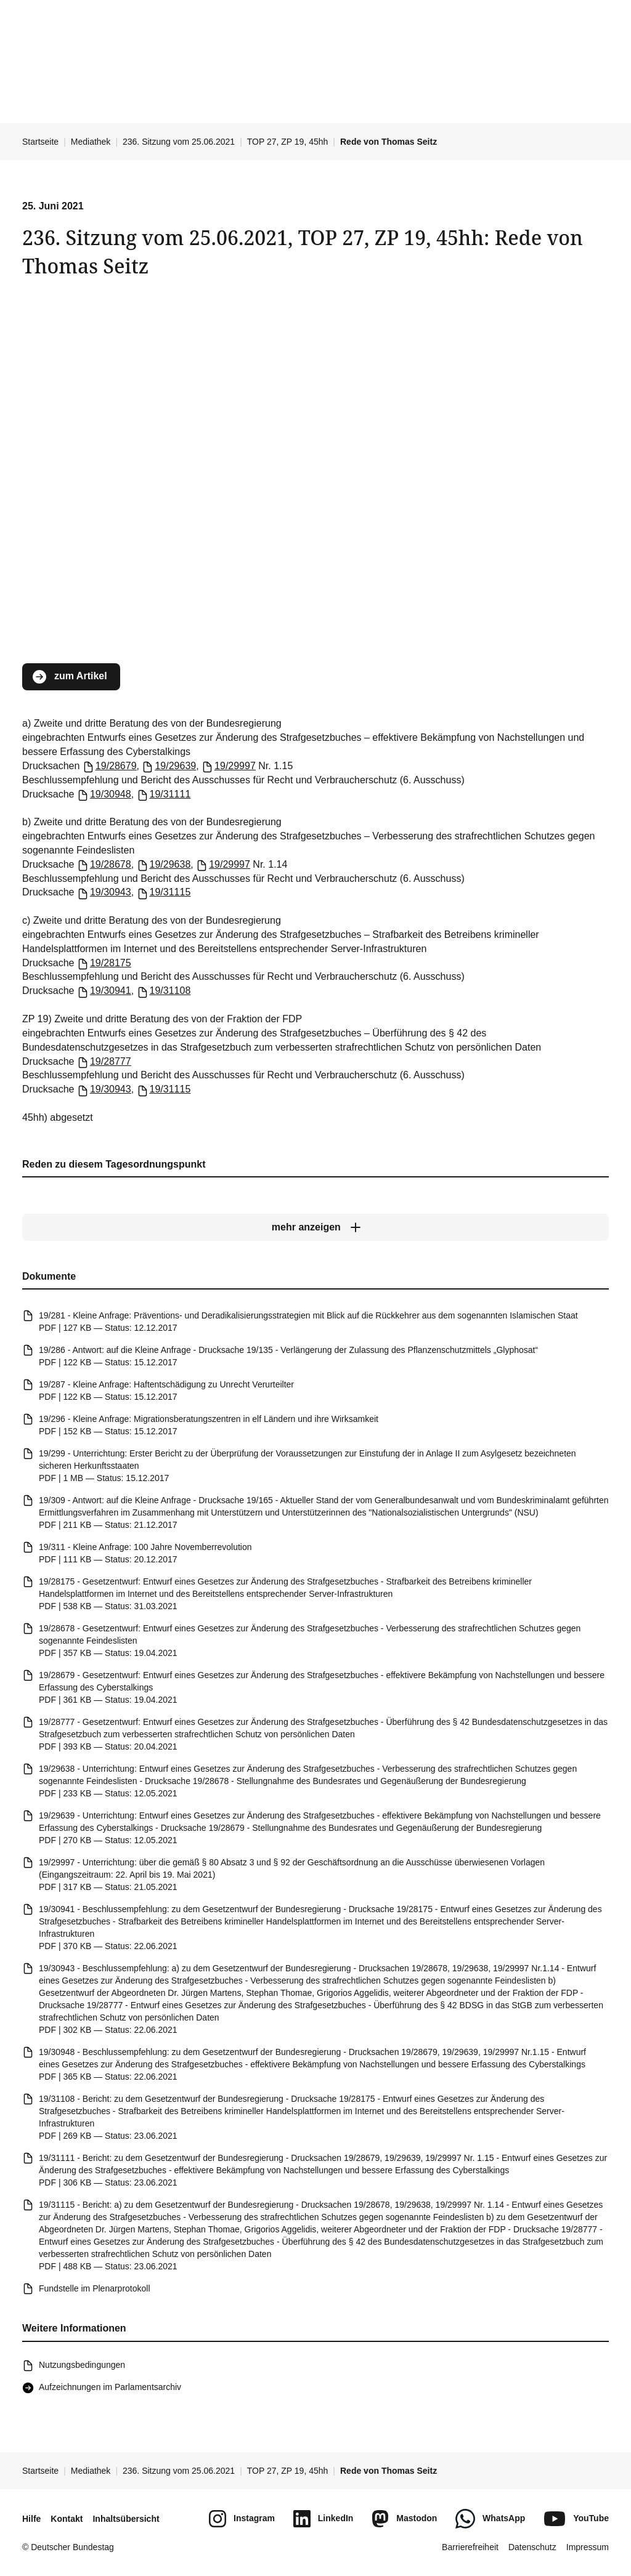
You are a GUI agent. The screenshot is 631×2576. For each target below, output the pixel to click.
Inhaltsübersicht (125, 2519)
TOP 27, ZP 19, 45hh (287, 142)
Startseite (40, 142)
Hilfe (31, 2519)
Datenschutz (532, 2547)
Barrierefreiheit (470, 2547)
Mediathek (91, 142)
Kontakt (67, 2519)
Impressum (587, 2547)
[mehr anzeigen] (315, 1227)
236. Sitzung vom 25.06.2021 (179, 142)
